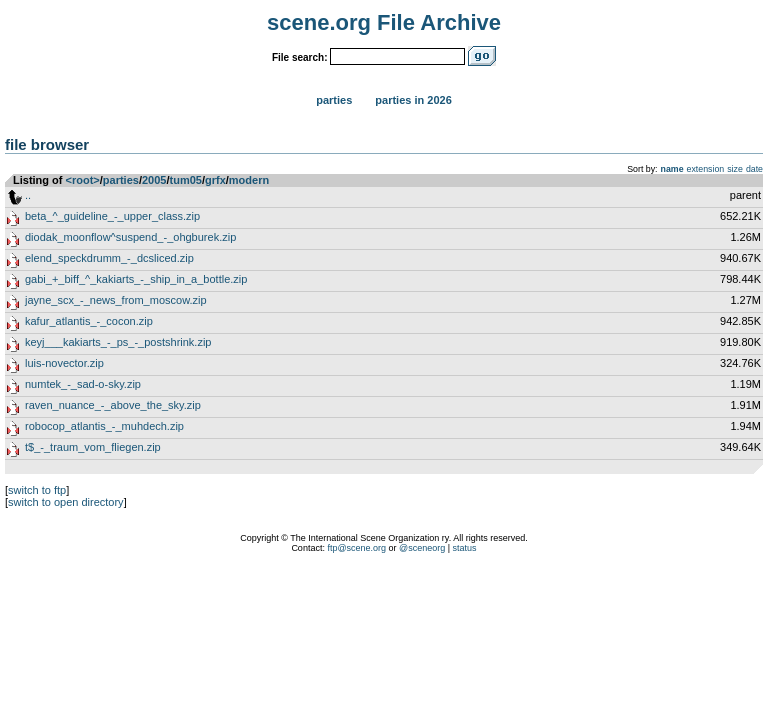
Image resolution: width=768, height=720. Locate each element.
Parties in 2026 (413, 100)
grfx (215, 180)
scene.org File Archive (384, 22)
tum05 (186, 180)
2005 (154, 180)
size (735, 169)
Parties (334, 100)
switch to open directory (66, 502)
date (754, 169)
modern (249, 180)
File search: (300, 57)
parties (121, 180)
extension (706, 169)
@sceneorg (422, 548)
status (465, 548)
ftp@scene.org (356, 548)
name (672, 169)
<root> (83, 180)
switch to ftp (37, 490)
